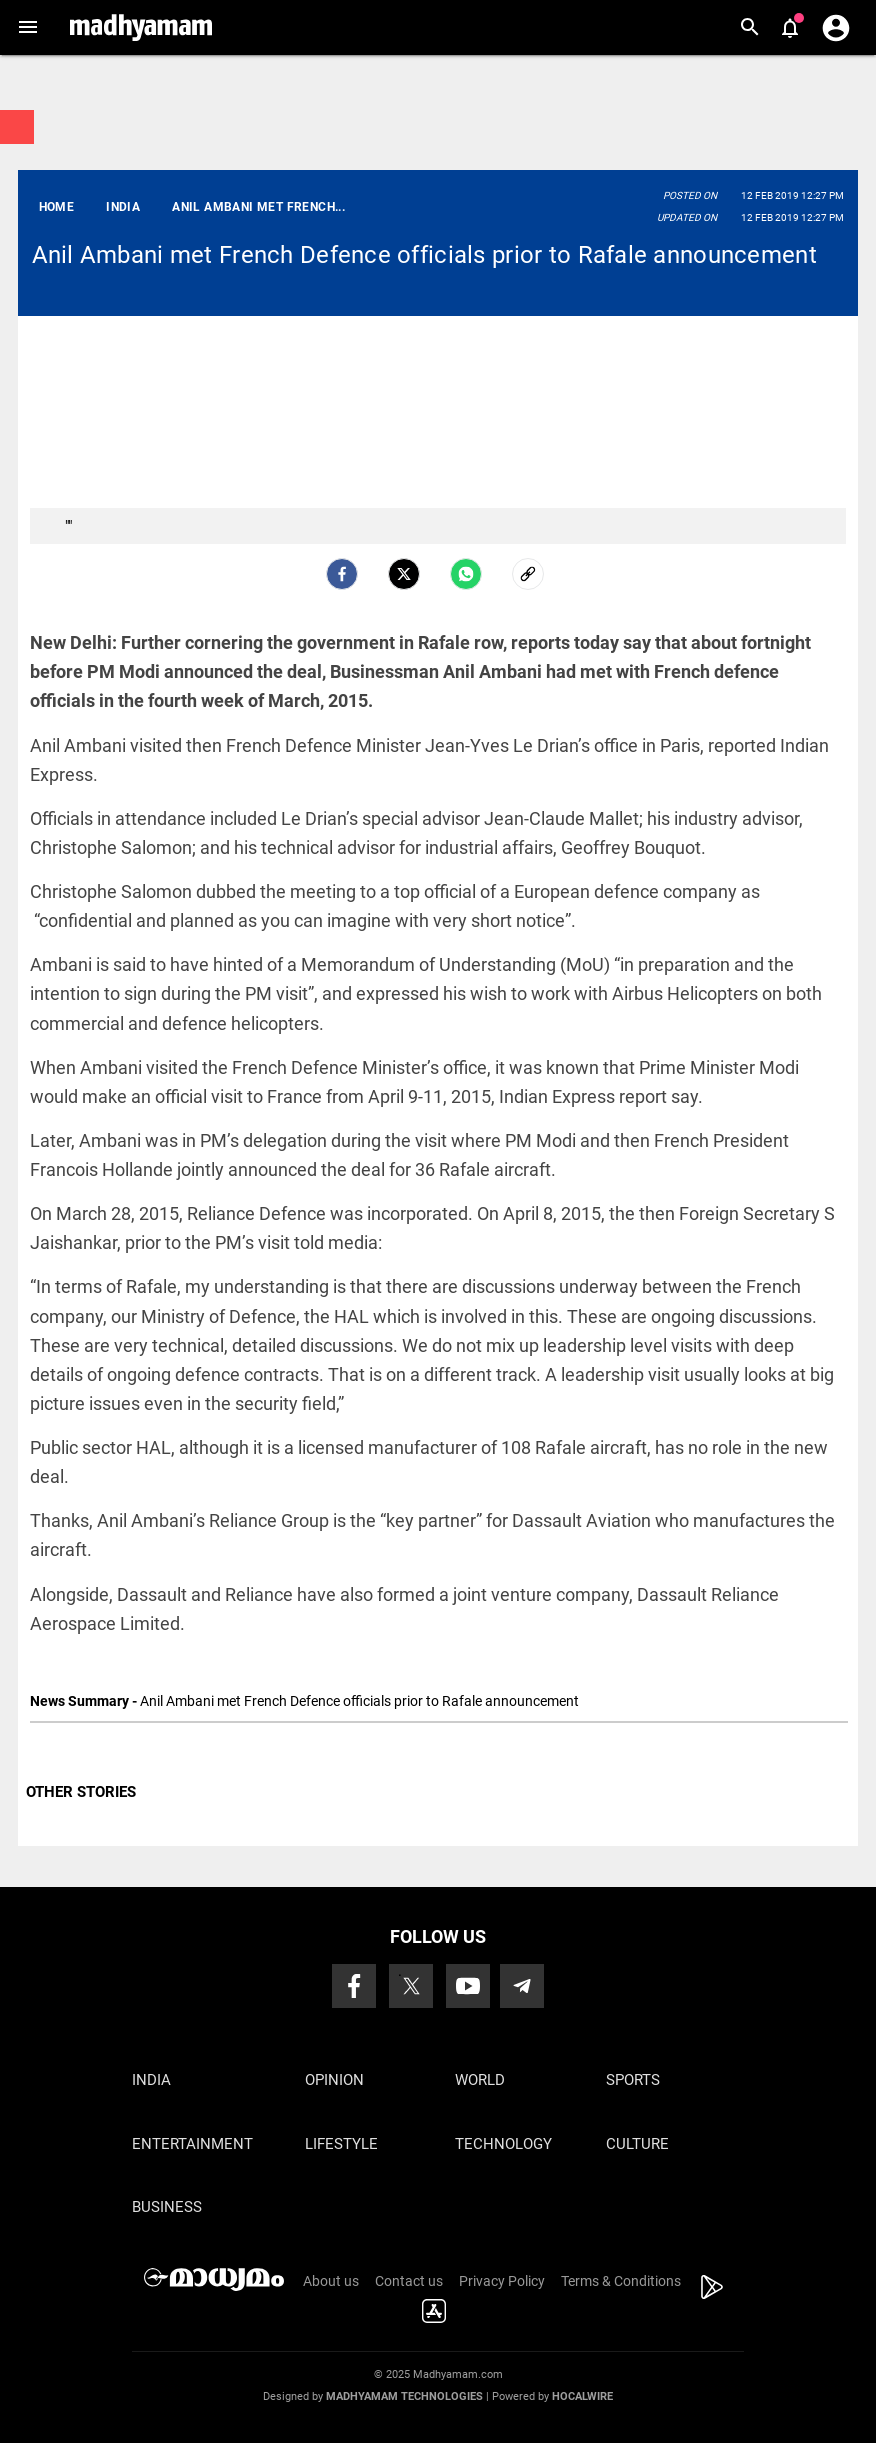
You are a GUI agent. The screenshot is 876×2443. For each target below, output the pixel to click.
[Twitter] (404, 574)
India (151, 2080)
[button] (27, 27)
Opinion (334, 2080)
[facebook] (342, 574)
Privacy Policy (502, 2281)
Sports (633, 2080)
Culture (637, 2144)
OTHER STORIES (81, 1792)
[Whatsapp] (466, 574)
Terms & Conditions (621, 2281)
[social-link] (528, 574)
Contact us (409, 2281)
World (480, 2080)
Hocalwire (582, 2396)
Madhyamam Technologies (404, 2396)
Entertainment (192, 2144)
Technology (503, 2144)
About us (331, 2281)
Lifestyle (341, 2144)
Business (167, 2207)
